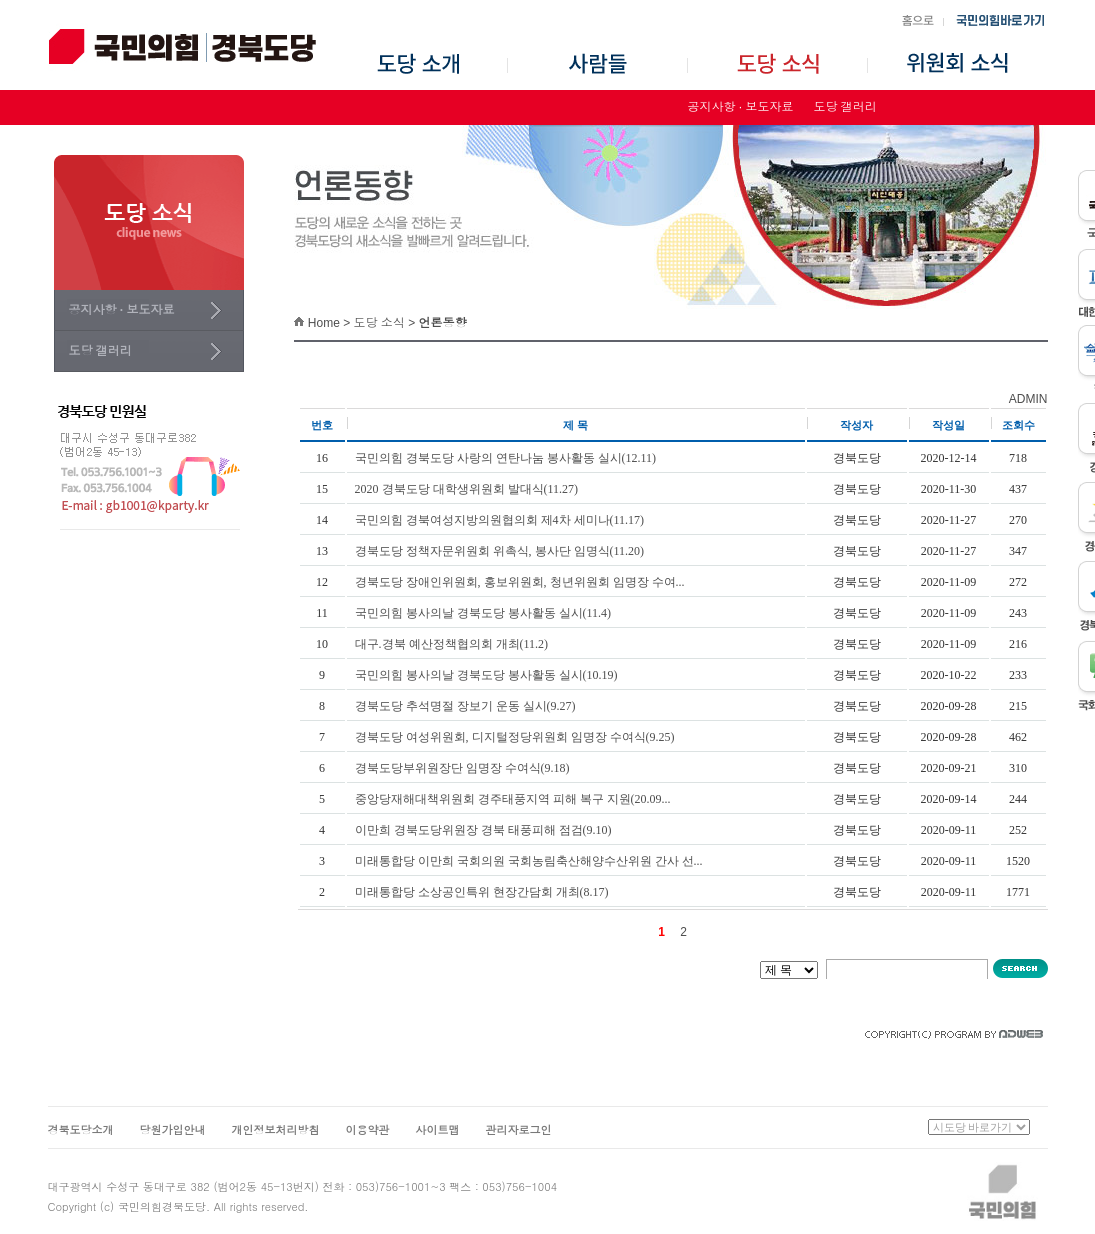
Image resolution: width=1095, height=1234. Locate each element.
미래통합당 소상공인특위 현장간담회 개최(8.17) (482, 892)
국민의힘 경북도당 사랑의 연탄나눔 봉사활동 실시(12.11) (506, 458)
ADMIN (1028, 399)
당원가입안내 (173, 1130)
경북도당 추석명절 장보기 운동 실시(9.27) (465, 706)
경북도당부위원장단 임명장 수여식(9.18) (462, 768)
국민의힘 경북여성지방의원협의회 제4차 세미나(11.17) (500, 520)
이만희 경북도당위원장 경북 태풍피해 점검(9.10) (483, 830)
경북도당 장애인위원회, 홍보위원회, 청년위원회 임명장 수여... (520, 582)
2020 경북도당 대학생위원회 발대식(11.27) (467, 489)
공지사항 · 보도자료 (741, 107)
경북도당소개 (81, 1130)
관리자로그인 (519, 1130)
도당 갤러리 (845, 107)
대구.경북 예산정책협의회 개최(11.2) (452, 644)
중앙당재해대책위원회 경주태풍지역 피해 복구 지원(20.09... (513, 799)
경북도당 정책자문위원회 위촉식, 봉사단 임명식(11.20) (500, 551)
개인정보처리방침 (276, 1130)
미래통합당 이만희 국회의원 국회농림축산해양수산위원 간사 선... (529, 861)
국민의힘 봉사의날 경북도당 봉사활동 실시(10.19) (486, 675)
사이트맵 (438, 1130)
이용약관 (368, 1130)
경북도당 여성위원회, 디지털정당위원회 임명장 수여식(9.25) (515, 737)
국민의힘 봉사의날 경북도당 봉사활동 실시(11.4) (483, 613)
